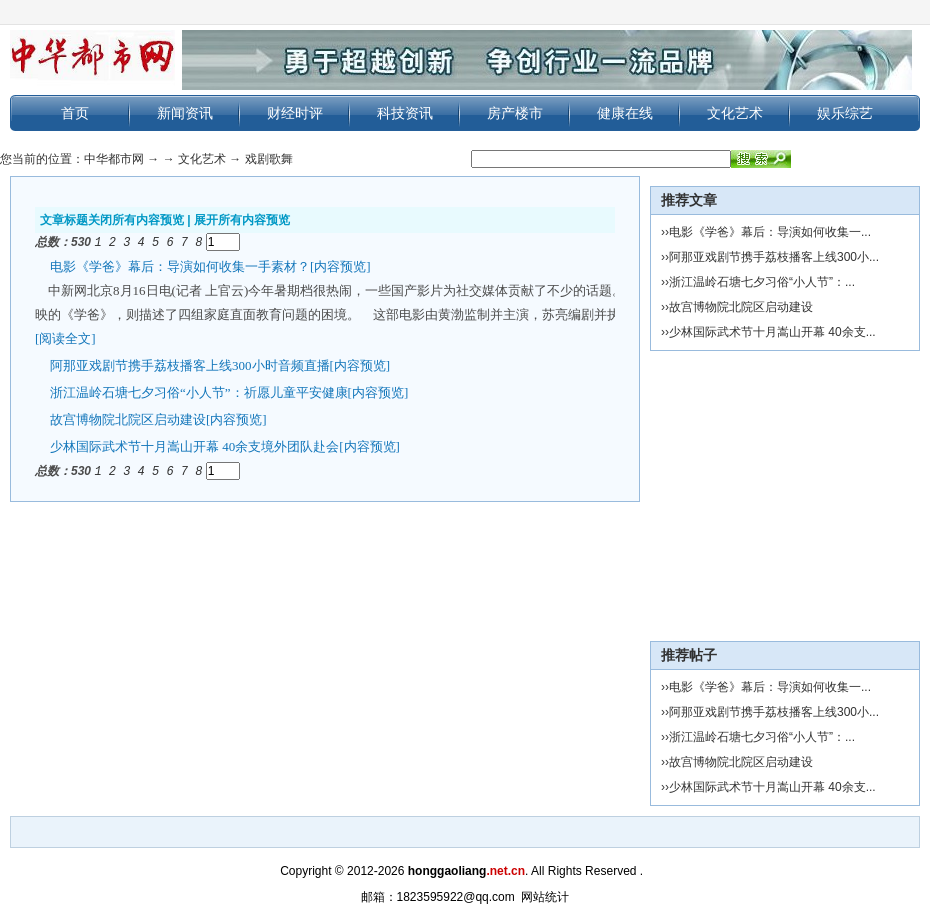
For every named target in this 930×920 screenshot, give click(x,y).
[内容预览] (340, 265)
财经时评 (295, 113)
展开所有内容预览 (242, 220)
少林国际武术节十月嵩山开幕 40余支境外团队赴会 (194, 445)
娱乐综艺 (845, 113)
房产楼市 (515, 113)
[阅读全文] (65, 337)
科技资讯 (405, 113)
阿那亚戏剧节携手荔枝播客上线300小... (774, 257)
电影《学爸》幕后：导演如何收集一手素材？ (180, 265)
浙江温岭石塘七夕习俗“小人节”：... (762, 282)
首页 (75, 113)
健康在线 (625, 113)
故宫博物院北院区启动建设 (128, 418)
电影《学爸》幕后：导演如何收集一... (770, 232)
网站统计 (545, 897)
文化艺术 (735, 113)
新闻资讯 (185, 113)
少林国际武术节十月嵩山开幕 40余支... (772, 332)
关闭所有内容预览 (136, 220)
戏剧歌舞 (269, 159)
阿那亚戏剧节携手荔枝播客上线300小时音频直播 (190, 364)
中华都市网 (114, 159)
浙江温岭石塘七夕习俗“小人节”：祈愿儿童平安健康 (199, 391)
